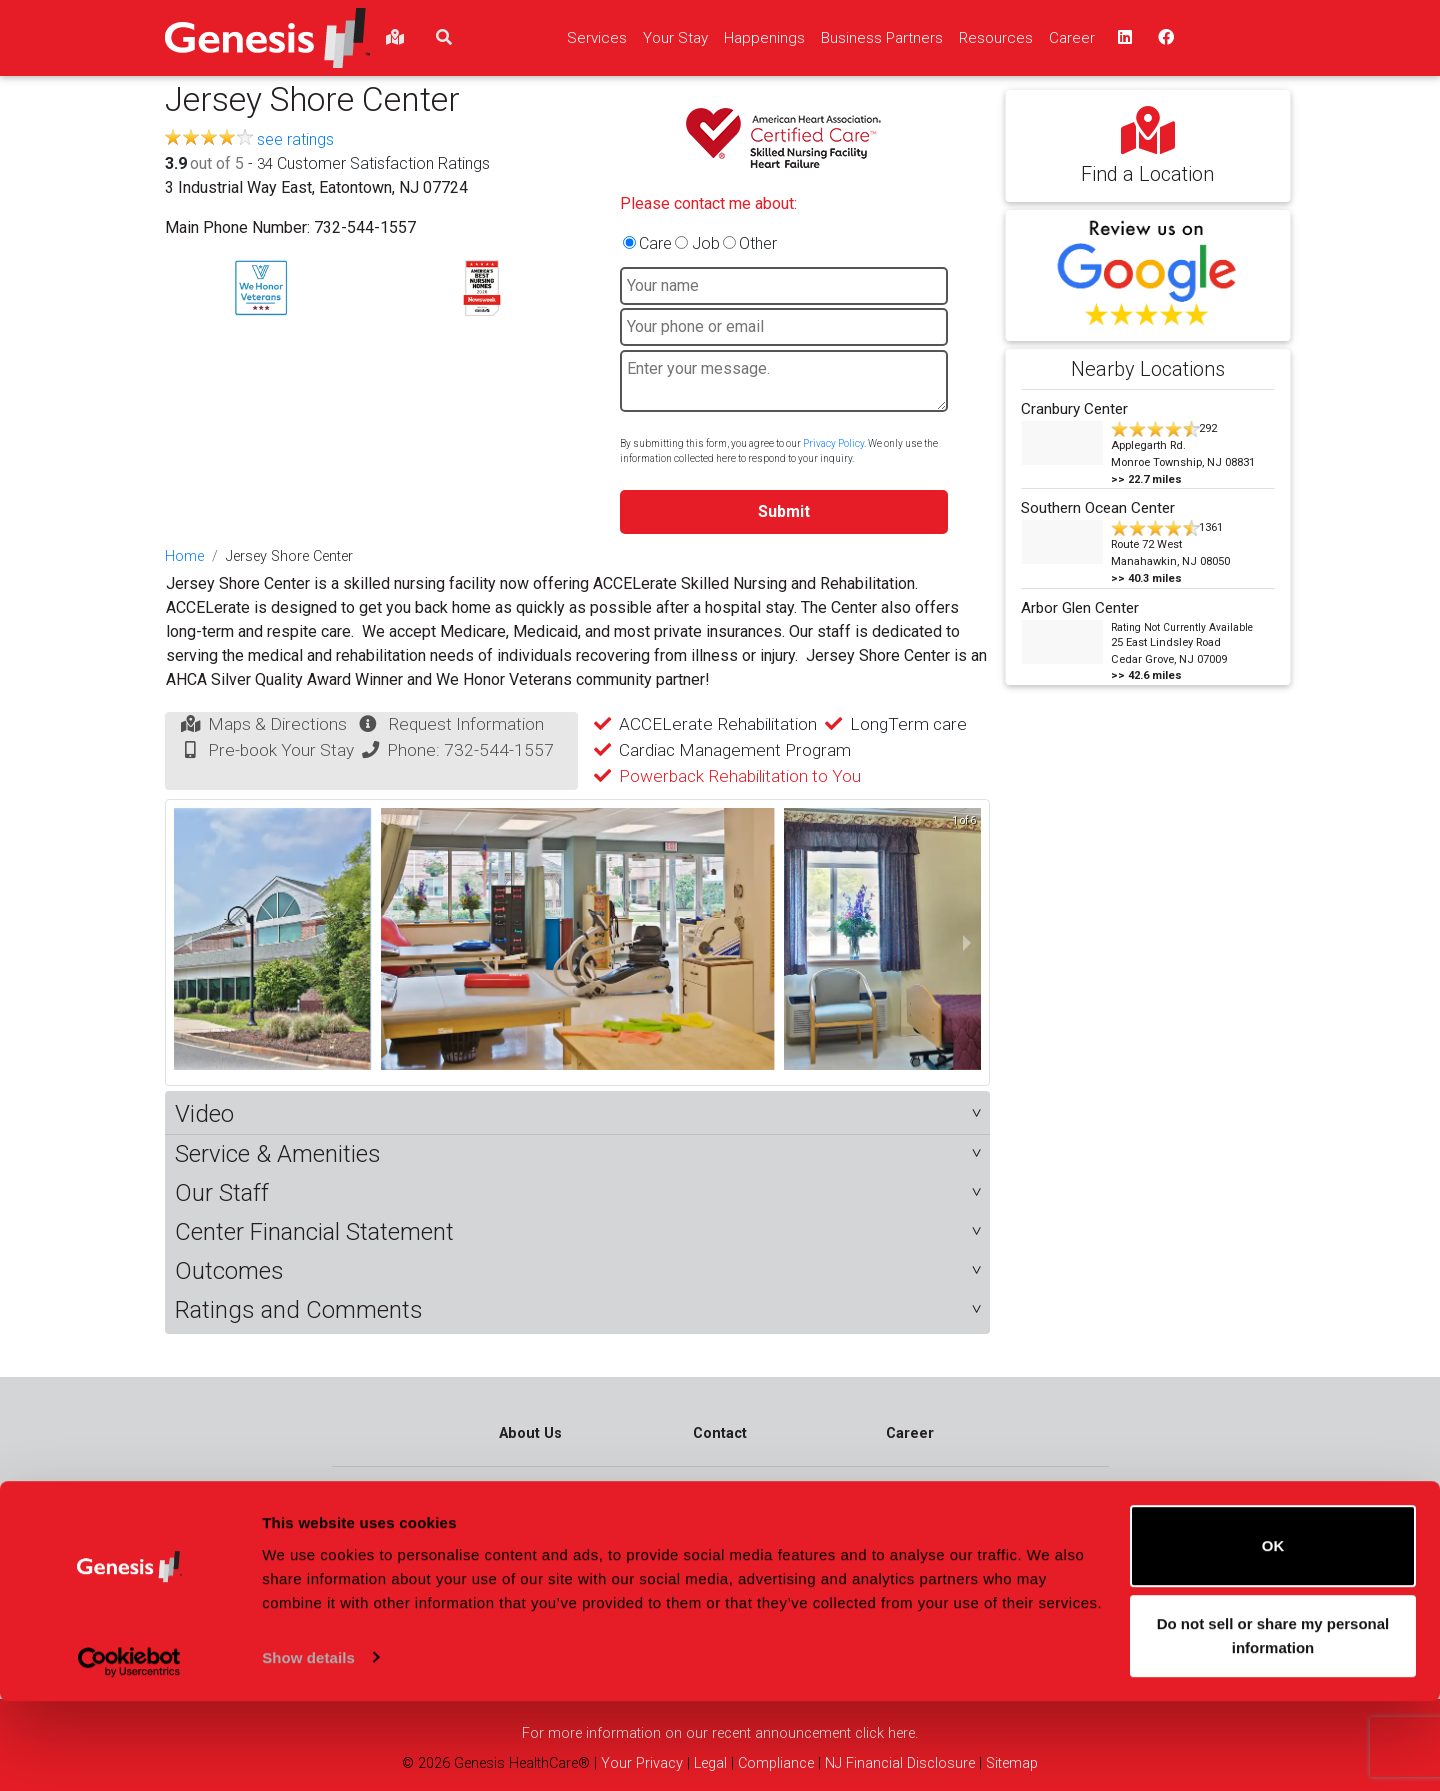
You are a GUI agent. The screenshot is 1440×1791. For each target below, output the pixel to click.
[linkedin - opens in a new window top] (1123, 38)
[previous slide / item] (188, 942)
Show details (308, 1747)
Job (706, 243)
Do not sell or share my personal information (1273, 1725)
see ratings (295, 139)
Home (184, 556)
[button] (577, 1114)
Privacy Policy (833, 443)
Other (758, 243)
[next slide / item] (967, 942)
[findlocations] (395, 38)
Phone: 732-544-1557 (470, 750)
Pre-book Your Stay (281, 750)
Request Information (466, 724)
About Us (530, 1433)
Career (910, 1433)
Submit (784, 511)
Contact (720, 1433)
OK (1273, 1636)
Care (655, 243)
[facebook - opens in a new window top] (1164, 38)
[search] (444, 38)
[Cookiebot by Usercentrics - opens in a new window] (129, 1752)
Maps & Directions (277, 724)
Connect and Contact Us (1025, 1528)
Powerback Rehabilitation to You (740, 776)
